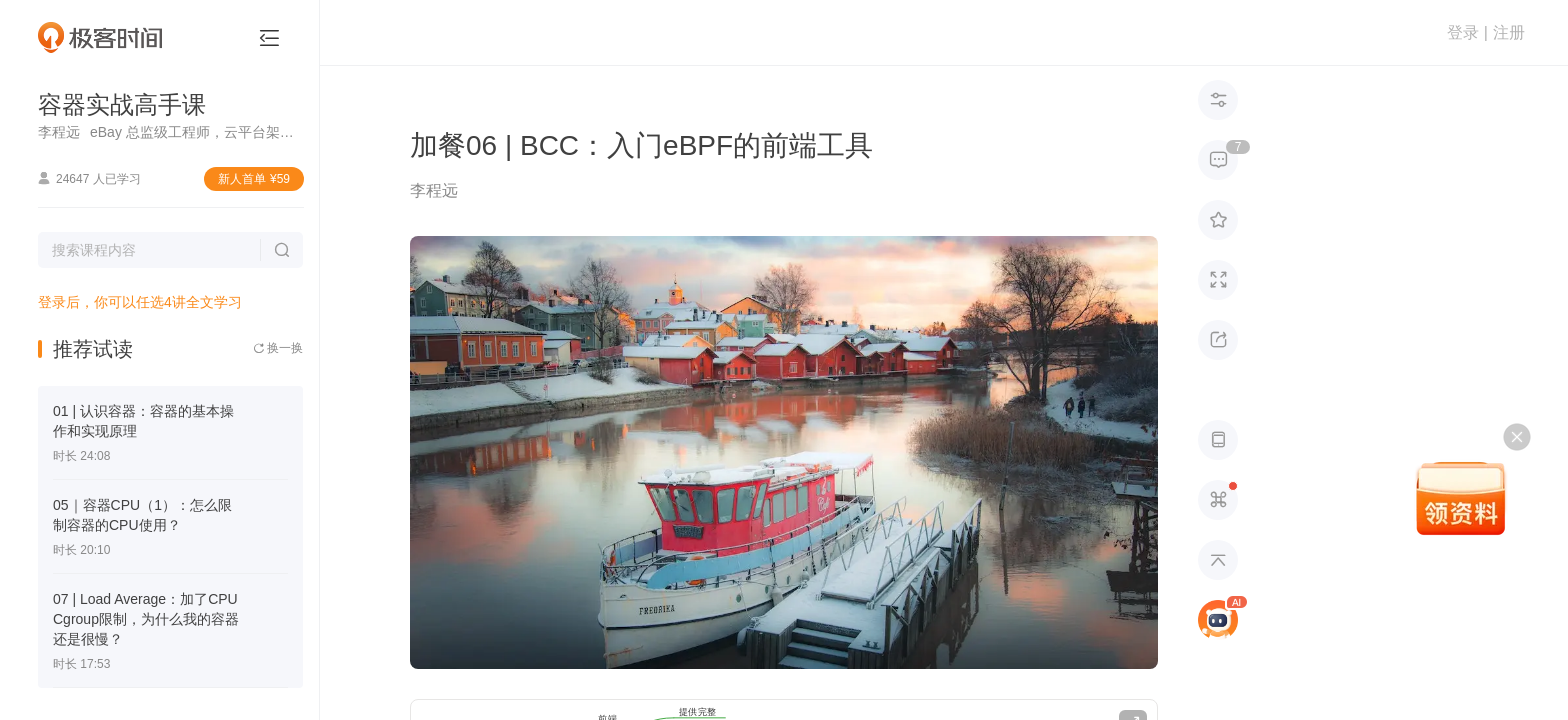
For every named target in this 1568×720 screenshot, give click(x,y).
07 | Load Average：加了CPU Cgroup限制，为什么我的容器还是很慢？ (146, 619)
